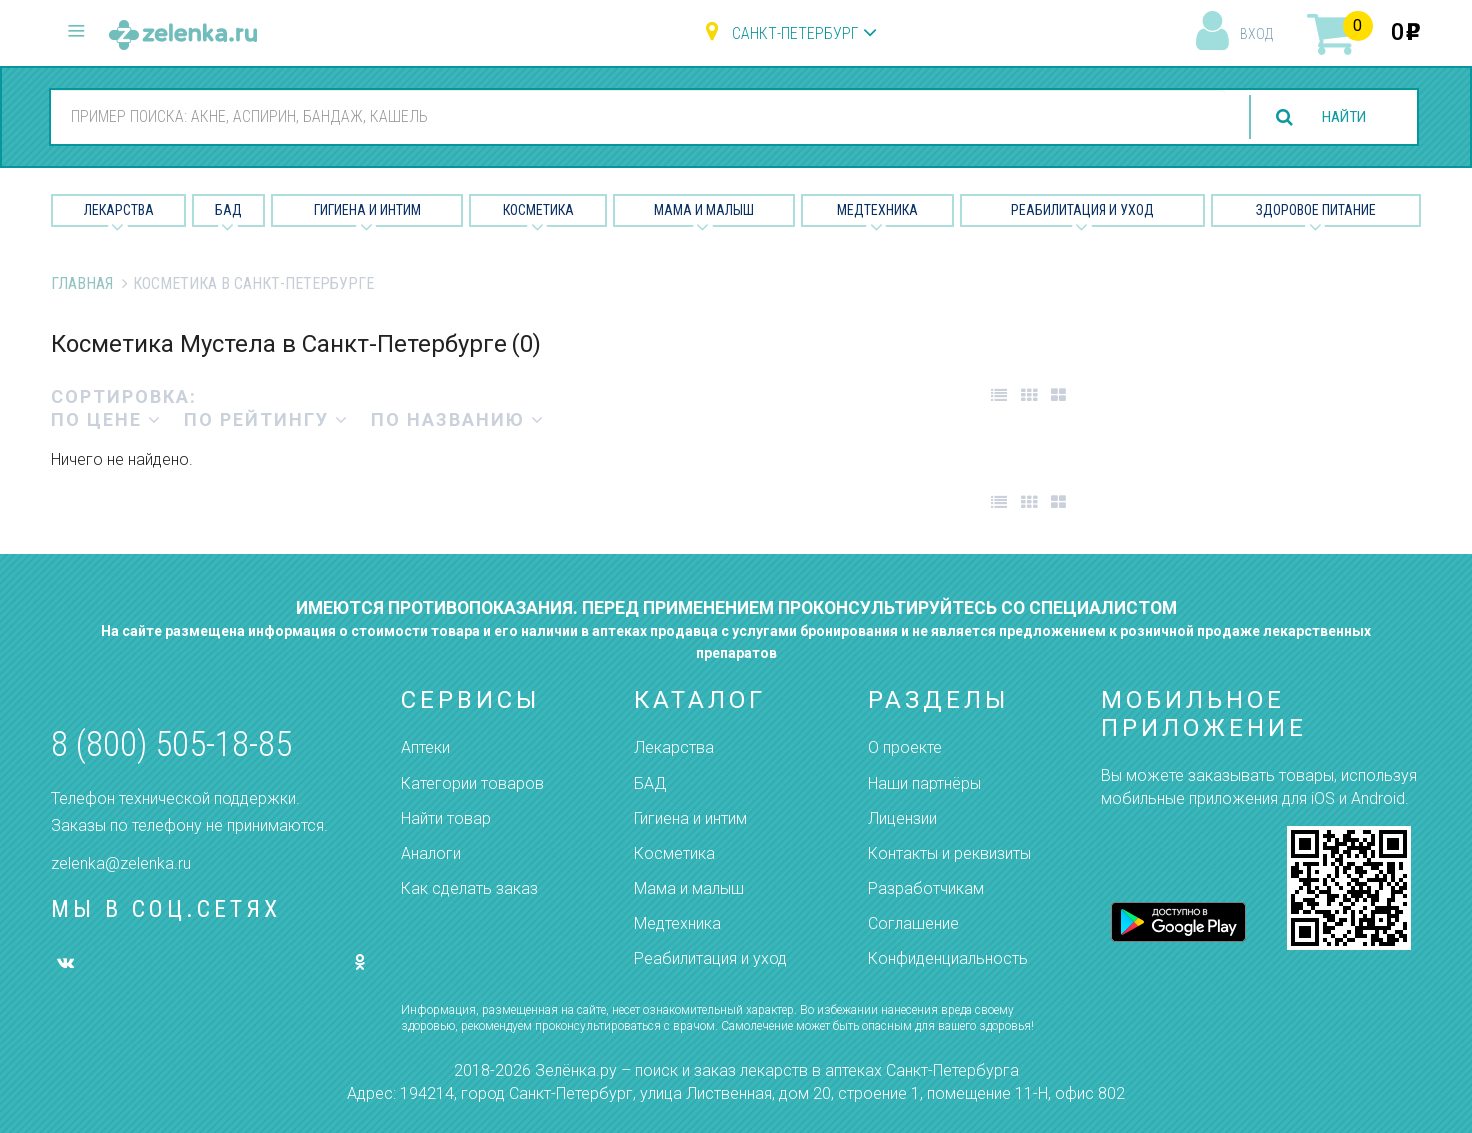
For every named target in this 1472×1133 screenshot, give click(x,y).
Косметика (538, 210)
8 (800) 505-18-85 (171, 744)
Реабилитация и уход (1082, 210)
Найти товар (446, 818)
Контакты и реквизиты (949, 853)
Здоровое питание (1316, 210)
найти (1340, 117)
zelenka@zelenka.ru (121, 863)
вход (1256, 34)
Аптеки (425, 747)
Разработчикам (926, 888)
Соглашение (913, 923)
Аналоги (431, 853)
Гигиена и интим (690, 818)
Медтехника (877, 210)
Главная (82, 283)
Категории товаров (472, 783)
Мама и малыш (704, 210)
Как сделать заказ (469, 888)
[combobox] (634, 116)
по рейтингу (266, 419)
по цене (106, 419)
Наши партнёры (924, 783)
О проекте (905, 747)
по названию (458, 419)
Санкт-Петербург (795, 33)
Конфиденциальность (948, 958)
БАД (228, 210)
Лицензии (902, 818)
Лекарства (119, 210)
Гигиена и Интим (367, 210)
